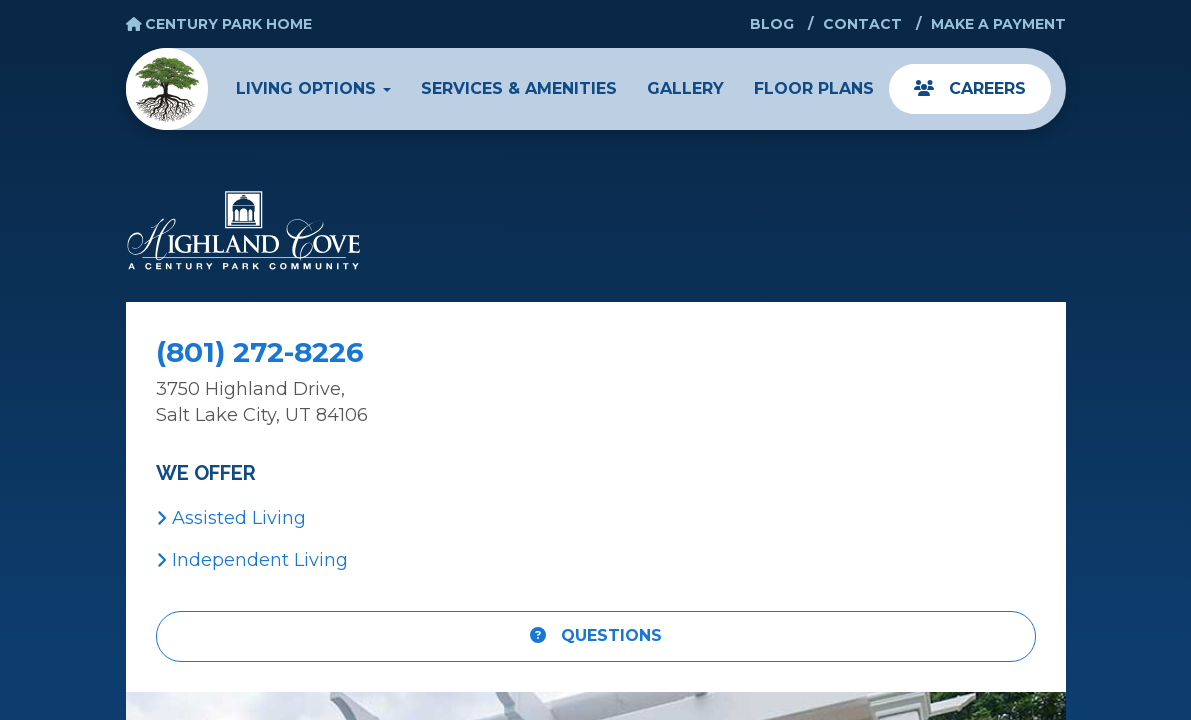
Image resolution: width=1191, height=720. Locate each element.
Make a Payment (998, 24)
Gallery (685, 88)
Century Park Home (219, 24)
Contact (862, 24)
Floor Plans (814, 88)
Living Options (313, 88)
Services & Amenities (519, 88)
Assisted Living (231, 518)
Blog (772, 24)
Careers (970, 88)
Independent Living (252, 560)
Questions (596, 635)
